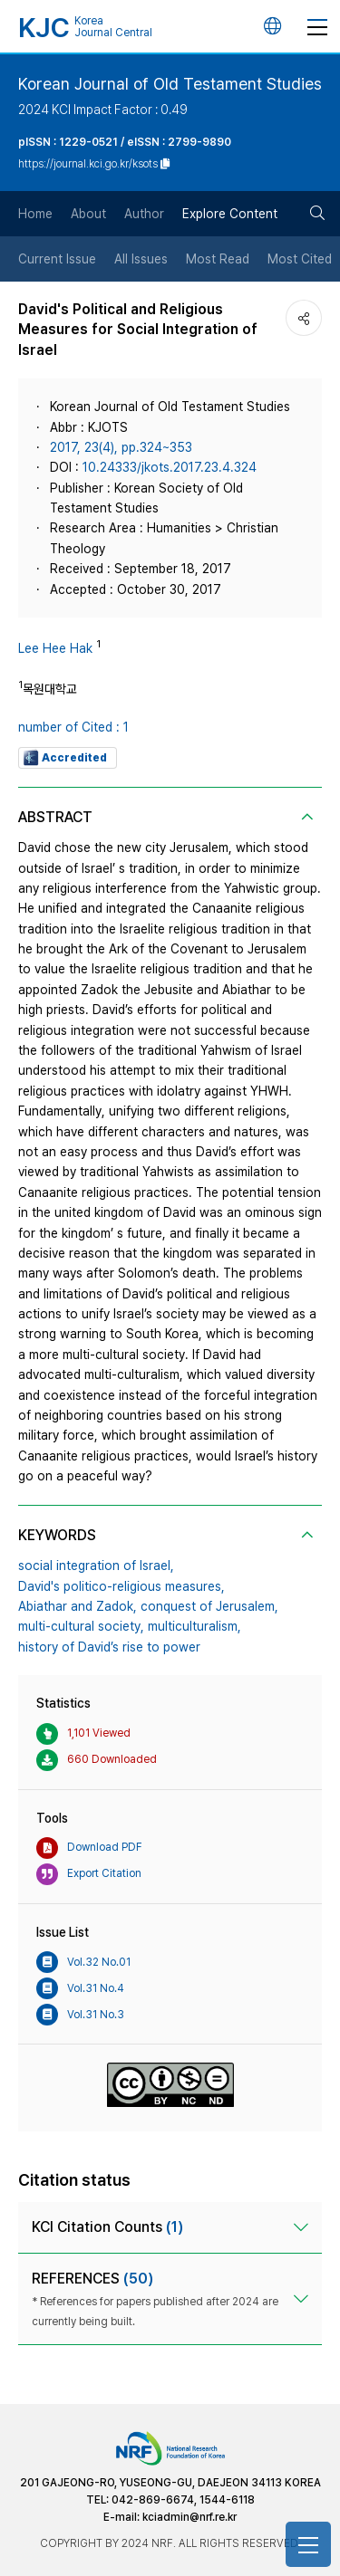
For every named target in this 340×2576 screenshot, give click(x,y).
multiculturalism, (194, 1626)
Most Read (217, 259)
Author (144, 213)
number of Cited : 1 (73, 727)
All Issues (141, 259)
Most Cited (299, 259)
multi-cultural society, (81, 1626)
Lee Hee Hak (55, 648)
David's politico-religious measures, (121, 1586)
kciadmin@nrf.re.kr (189, 2517)
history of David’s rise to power (109, 1647)
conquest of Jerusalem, (209, 1606)
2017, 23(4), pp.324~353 (121, 447)
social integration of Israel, (96, 1565)
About (88, 213)
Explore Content (229, 213)
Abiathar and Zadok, (77, 1606)
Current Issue (57, 259)
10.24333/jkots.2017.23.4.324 (170, 467)
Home (35, 213)
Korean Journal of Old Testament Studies (170, 83)
